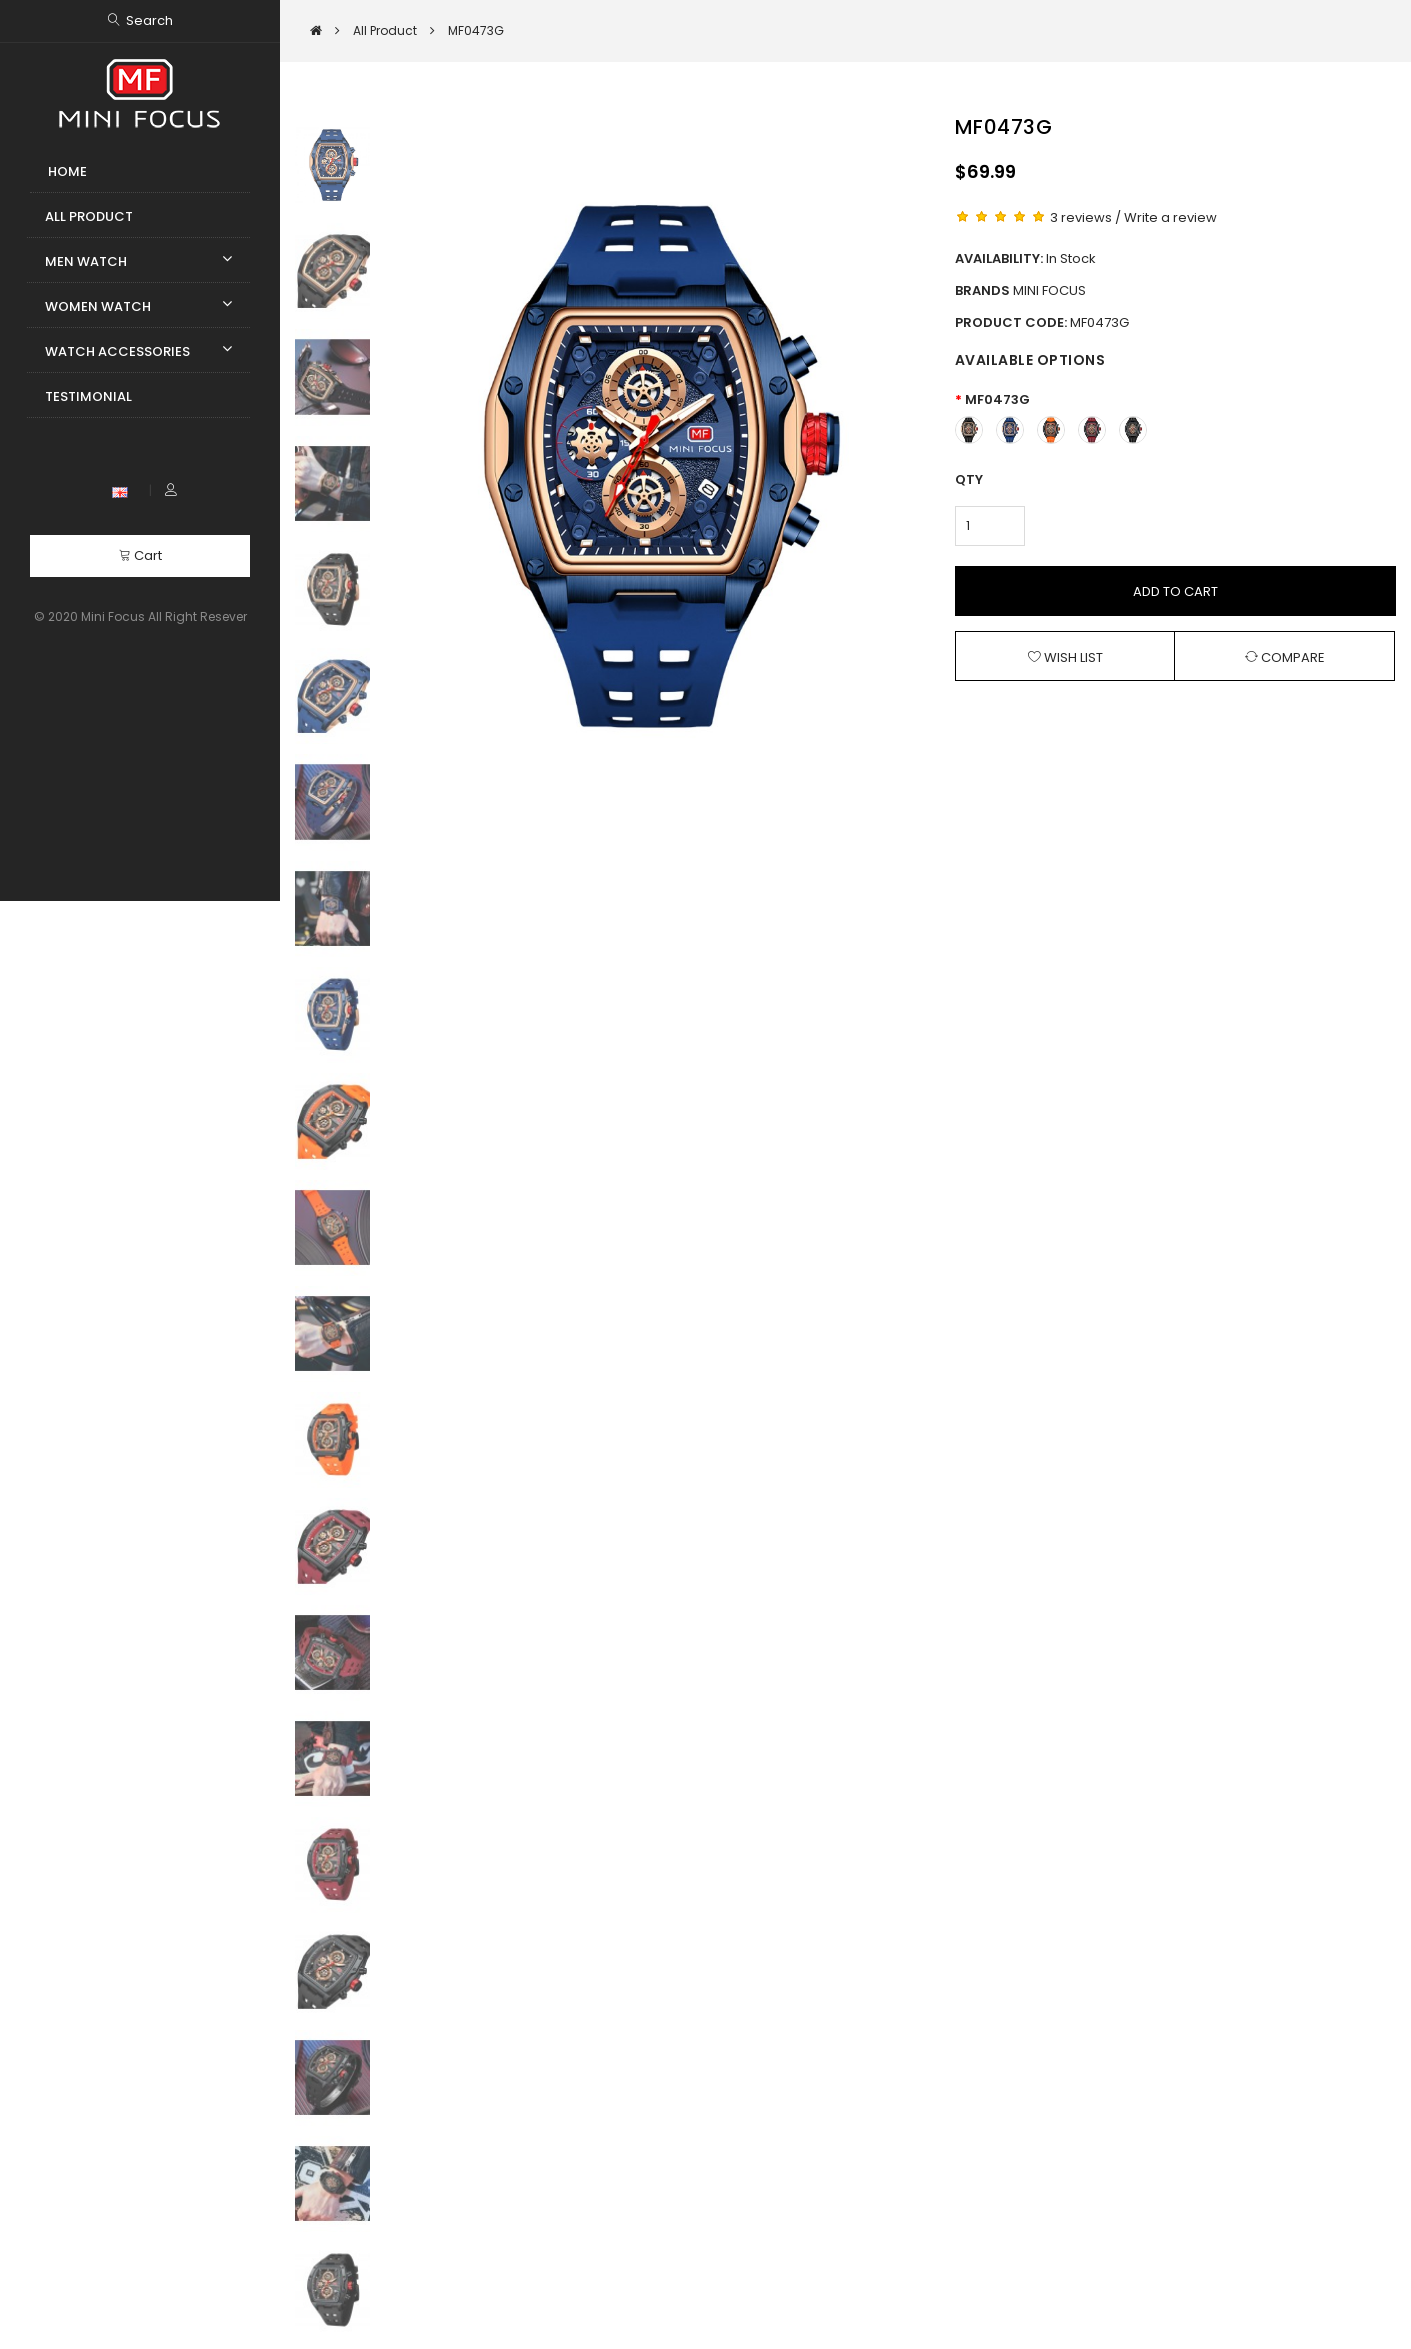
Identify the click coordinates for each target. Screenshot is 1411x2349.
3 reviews (1081, 217)
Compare (1285, 657)
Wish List (1065, 657)
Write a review (1170, 217)
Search (149, 20)
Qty (969, 479)
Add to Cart (1175, 591)
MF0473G (997, 399)
